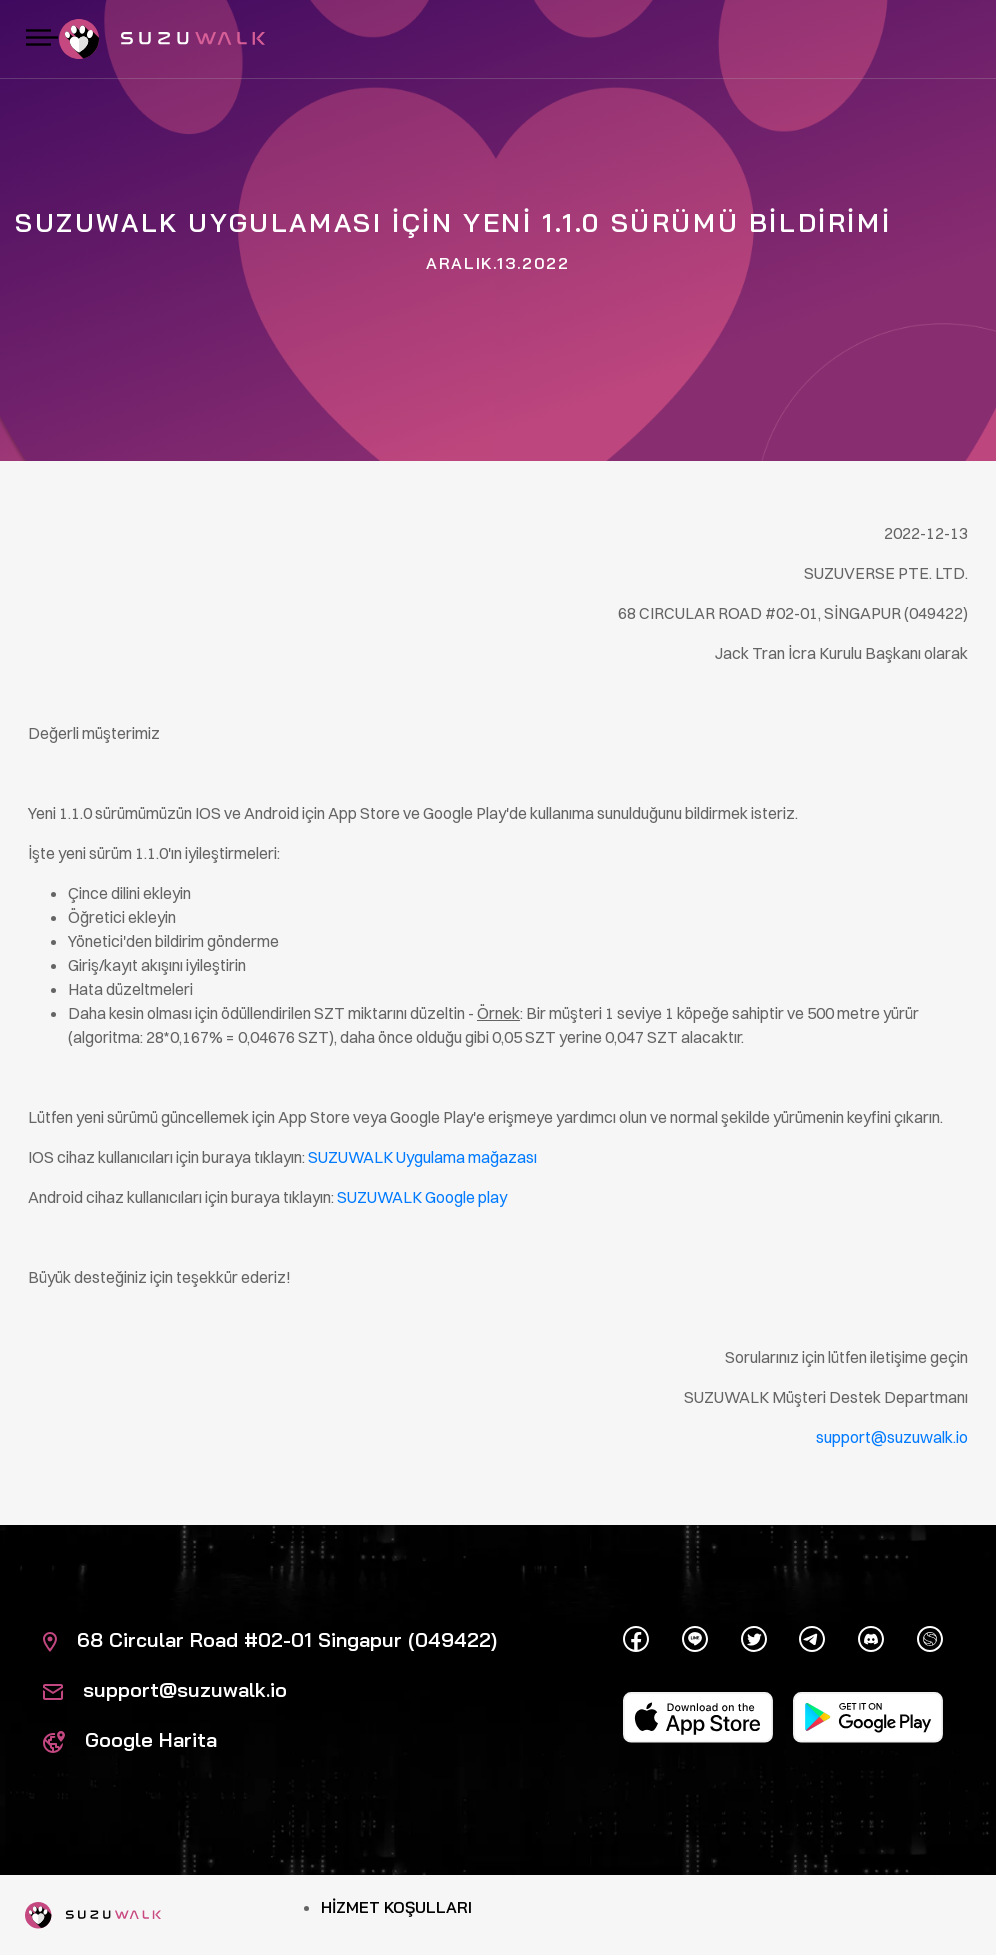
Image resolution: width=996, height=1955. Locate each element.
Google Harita (130, 1739)
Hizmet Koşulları (396, 1907)
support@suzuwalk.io (165, 1689)
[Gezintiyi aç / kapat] (42, 39)
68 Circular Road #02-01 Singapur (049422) (270, 1639)
